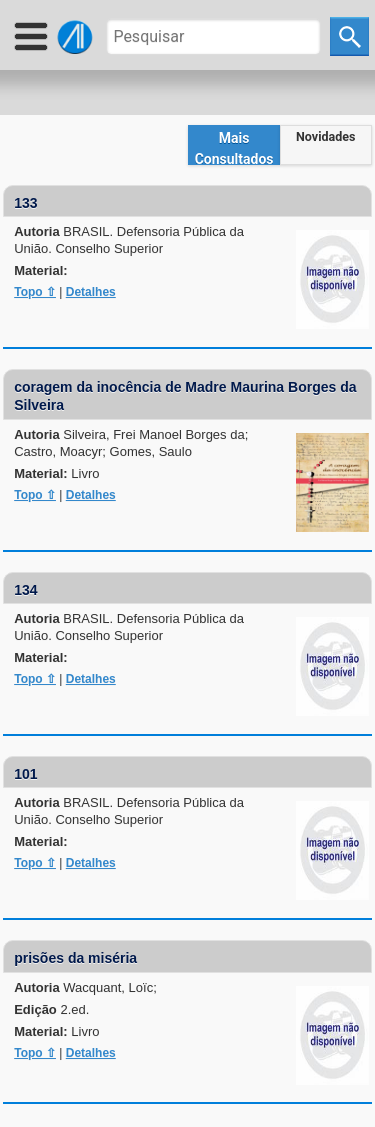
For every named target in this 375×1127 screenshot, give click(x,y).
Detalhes (91, 292)
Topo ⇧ (35, 292)
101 (25, 774)
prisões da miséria (75, 958)
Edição (51, 1009)
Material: (40, 270)
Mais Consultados (234, 147)
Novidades (325, 136)
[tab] (234, 145)
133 (25, 203)
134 (25, 590)
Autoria (129, 240)
